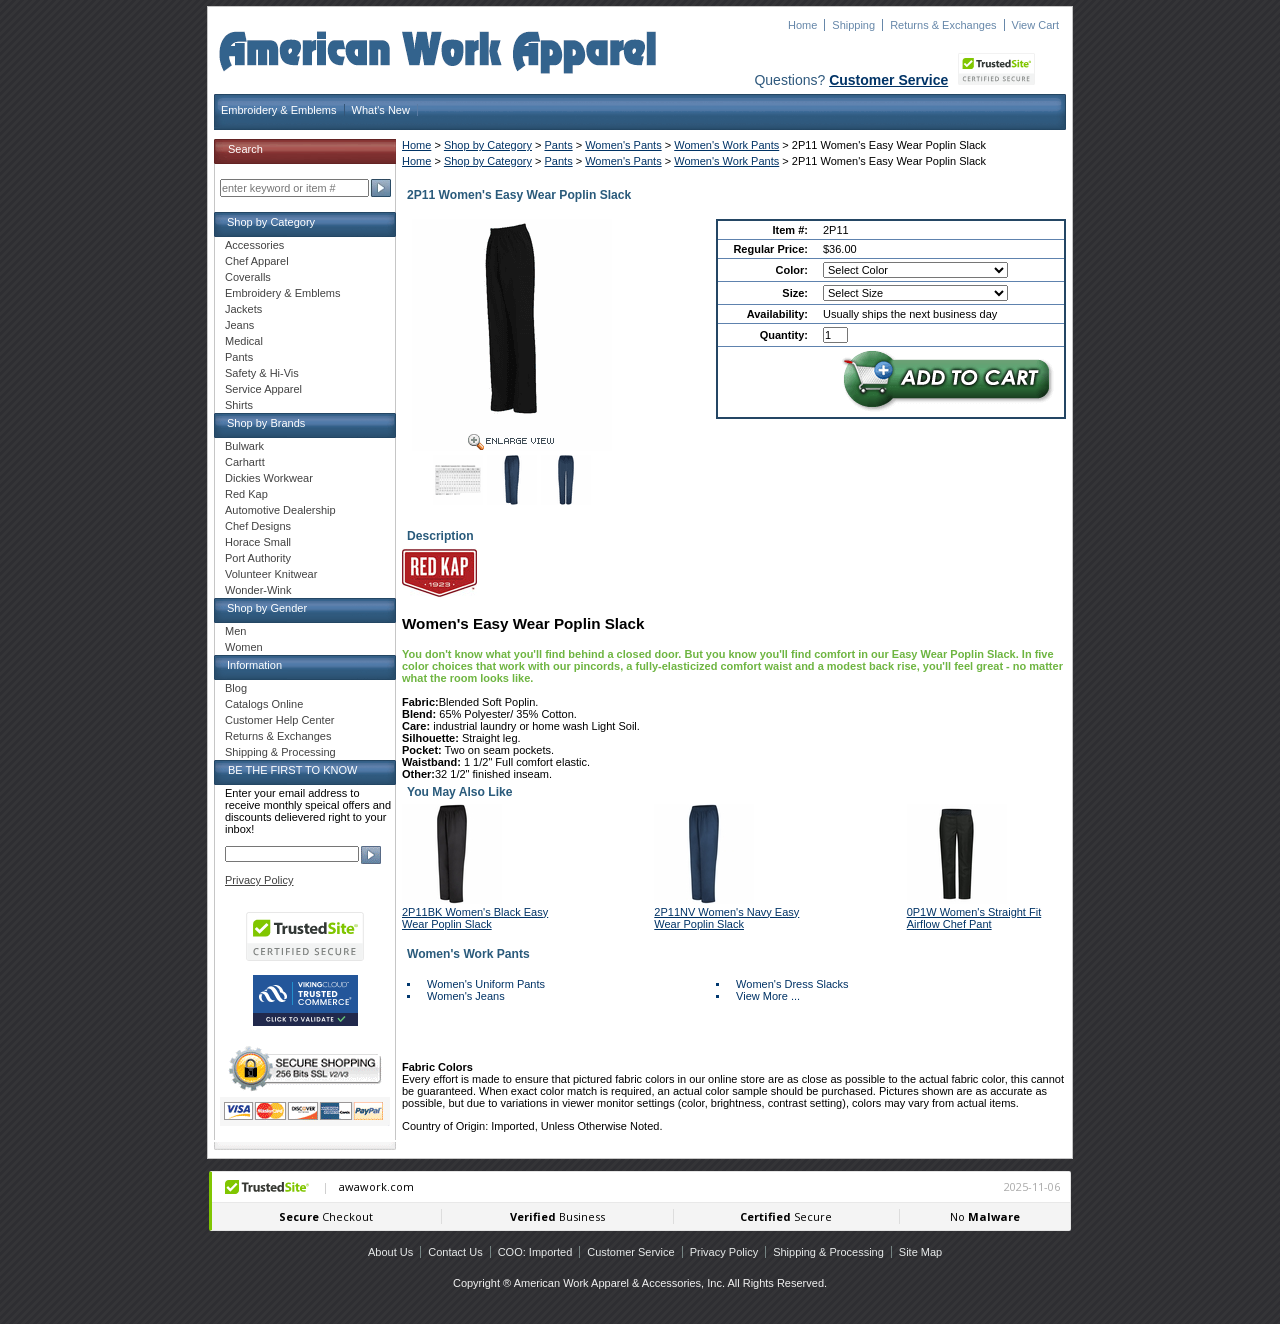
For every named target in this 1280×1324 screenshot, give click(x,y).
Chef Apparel (257, 261)
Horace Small (258, 542)
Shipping (853, 25)
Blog (236, 688)
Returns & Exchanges (943, 25)
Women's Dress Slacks (792, 984)
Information (254, 665)
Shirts (239, 405)
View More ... (768, 996)
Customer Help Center (279, 720)
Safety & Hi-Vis (262, 373)
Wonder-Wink (258, 590)
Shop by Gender (267, 608)
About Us (390, 1252)
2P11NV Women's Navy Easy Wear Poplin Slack (726, 918)
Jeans (239, 325)
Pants (559, 145)
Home (802, 25)
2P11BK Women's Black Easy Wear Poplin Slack (475, 918)
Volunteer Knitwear (271, 574)
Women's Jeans (466, 996)
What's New (381, 110)
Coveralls (248, 277)
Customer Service (888, 80)
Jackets (243, 309)
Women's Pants (623, 145)
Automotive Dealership (280, 510)
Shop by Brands (266, 423)
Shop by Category (488, 145)
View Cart (1035, 25)
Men (235, 631)
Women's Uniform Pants (486, 984)
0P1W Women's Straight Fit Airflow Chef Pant (974, 918)
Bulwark (244, 446)
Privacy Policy (259, 880)
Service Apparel (263, 389)
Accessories (254, 245)
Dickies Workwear (269, 478)
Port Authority (258, 558)
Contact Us (455, 1252)
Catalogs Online (264, 704)
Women (244, 647)
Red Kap (246, 494)
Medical (244, 341)
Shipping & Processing (280, 752)
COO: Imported (535, 1252)
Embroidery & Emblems (279, 110)
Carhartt (245, 462)
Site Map (920, 1252)
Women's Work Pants (726, 145)
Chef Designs (258, 526)
